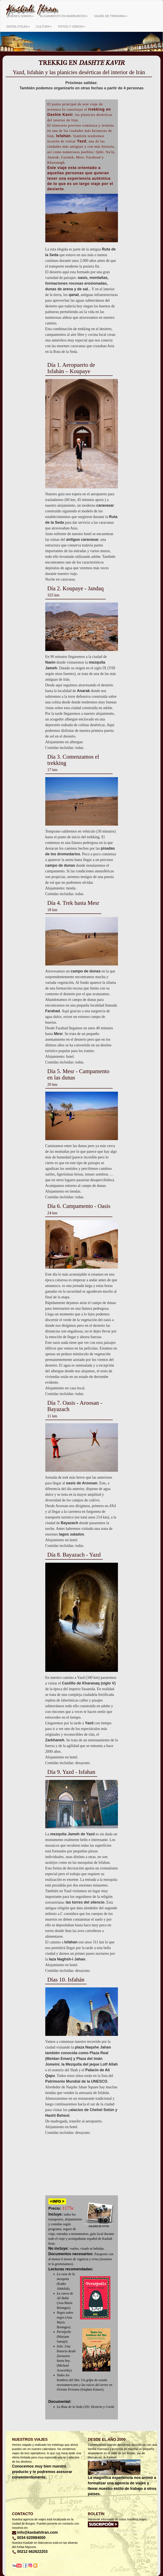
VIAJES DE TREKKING (110, 16)
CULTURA (44, 26)
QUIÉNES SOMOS (20, 16)
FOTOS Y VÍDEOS (71, 26)
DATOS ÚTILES (18, 26)
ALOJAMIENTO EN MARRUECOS (64, 16)
